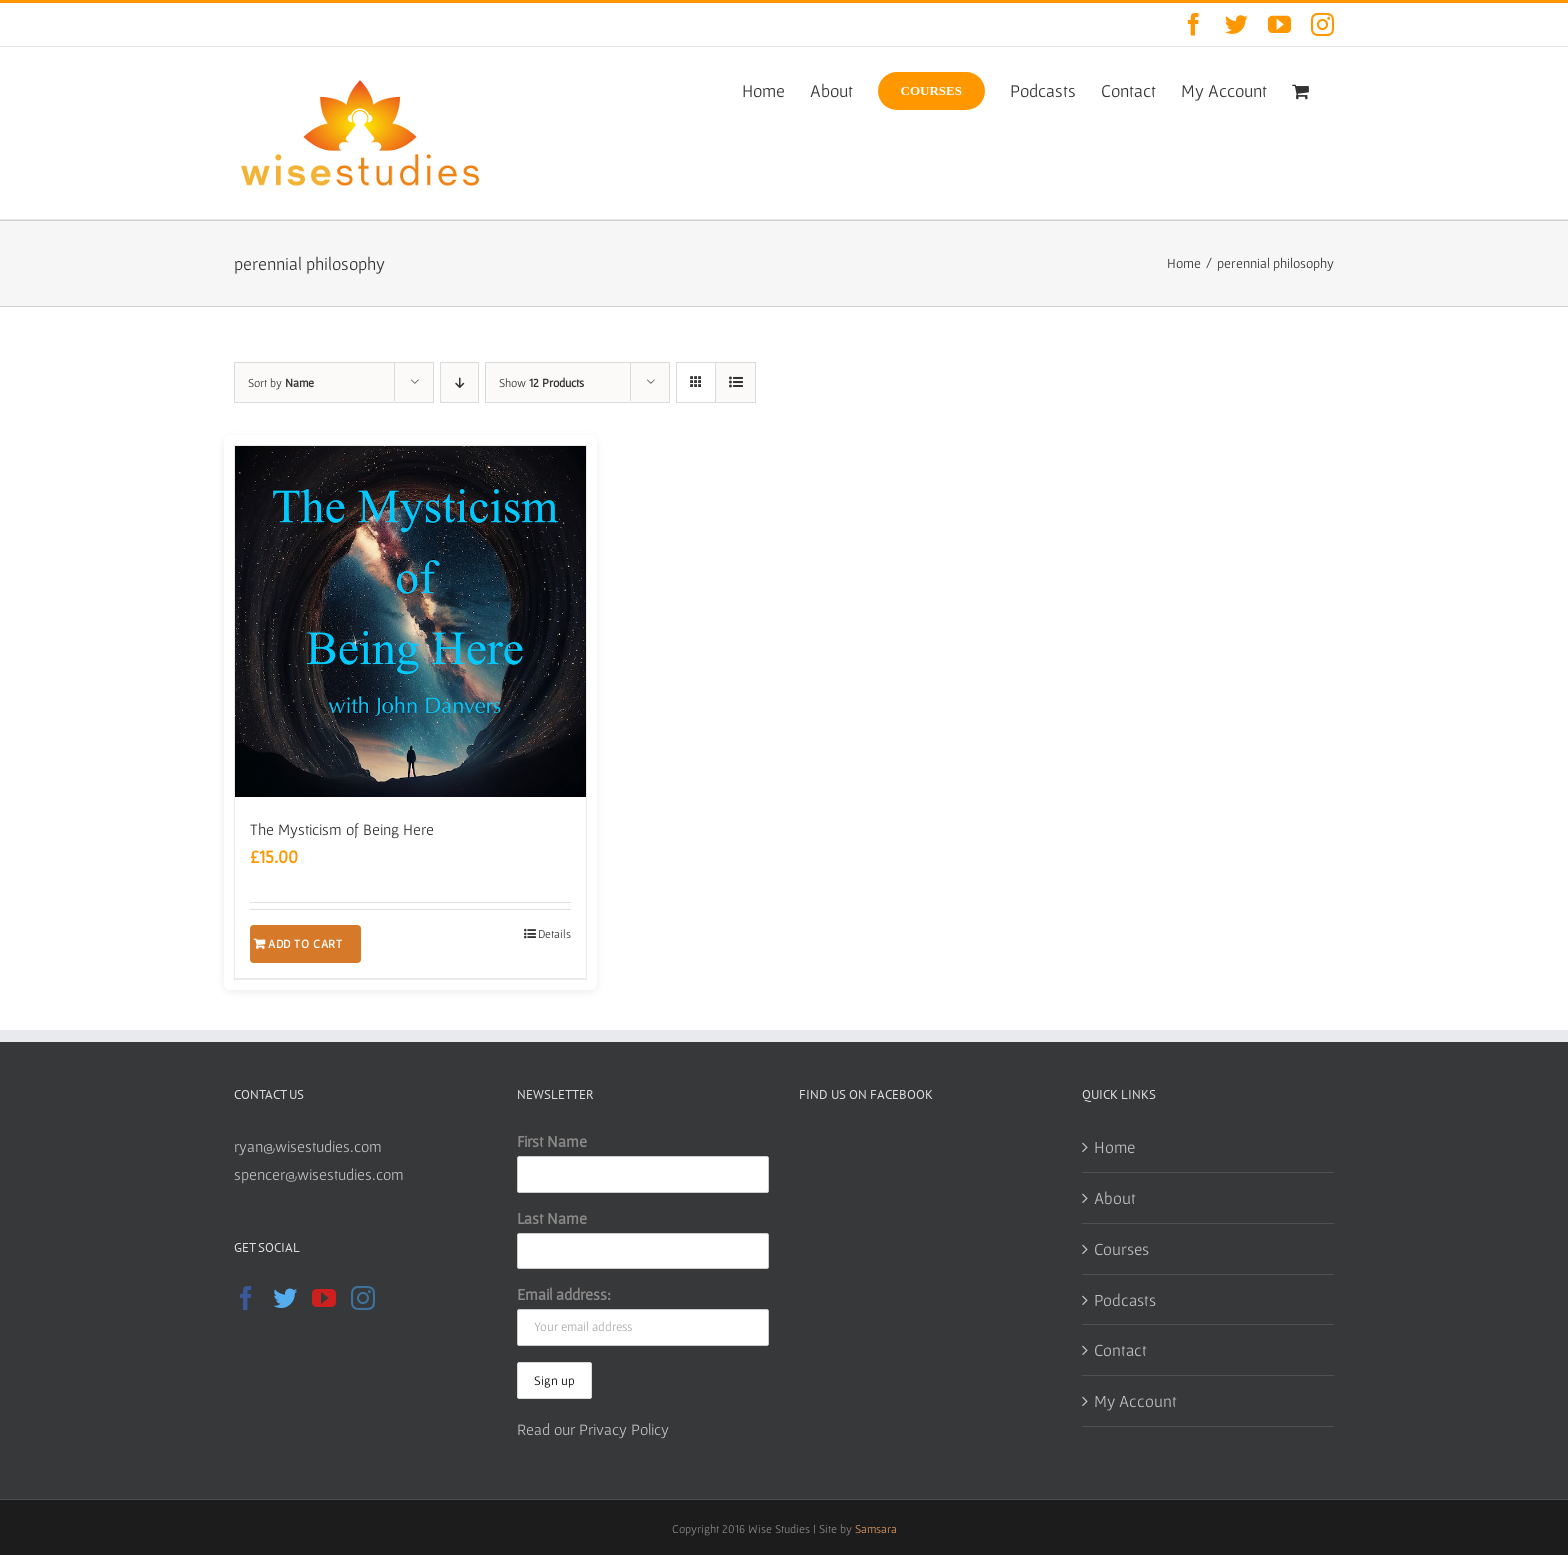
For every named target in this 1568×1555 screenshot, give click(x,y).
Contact (1120, 1349)
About (1115, 1197)
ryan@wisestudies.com (308, 1146)
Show (541, 382)
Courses (1121, 1248)
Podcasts (1125, 1299)
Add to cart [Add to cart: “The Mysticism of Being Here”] (305, 943)
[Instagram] (363, 1298)
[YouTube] (324, 1298)
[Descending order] (459, 382)
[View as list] (735, 382)
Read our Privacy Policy (593, 1429)
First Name (552, 1141)
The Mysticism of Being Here (342, 829)
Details (554, 933)
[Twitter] (285, 1298)
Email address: (564, 1294)
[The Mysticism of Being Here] (410, 621)
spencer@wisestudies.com (319, 1174)
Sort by (281, 382)
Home (1114, 1146)
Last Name (552, 1218)
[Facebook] (246, 1298)
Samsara (876, 1528)
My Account (1135, 1400)
